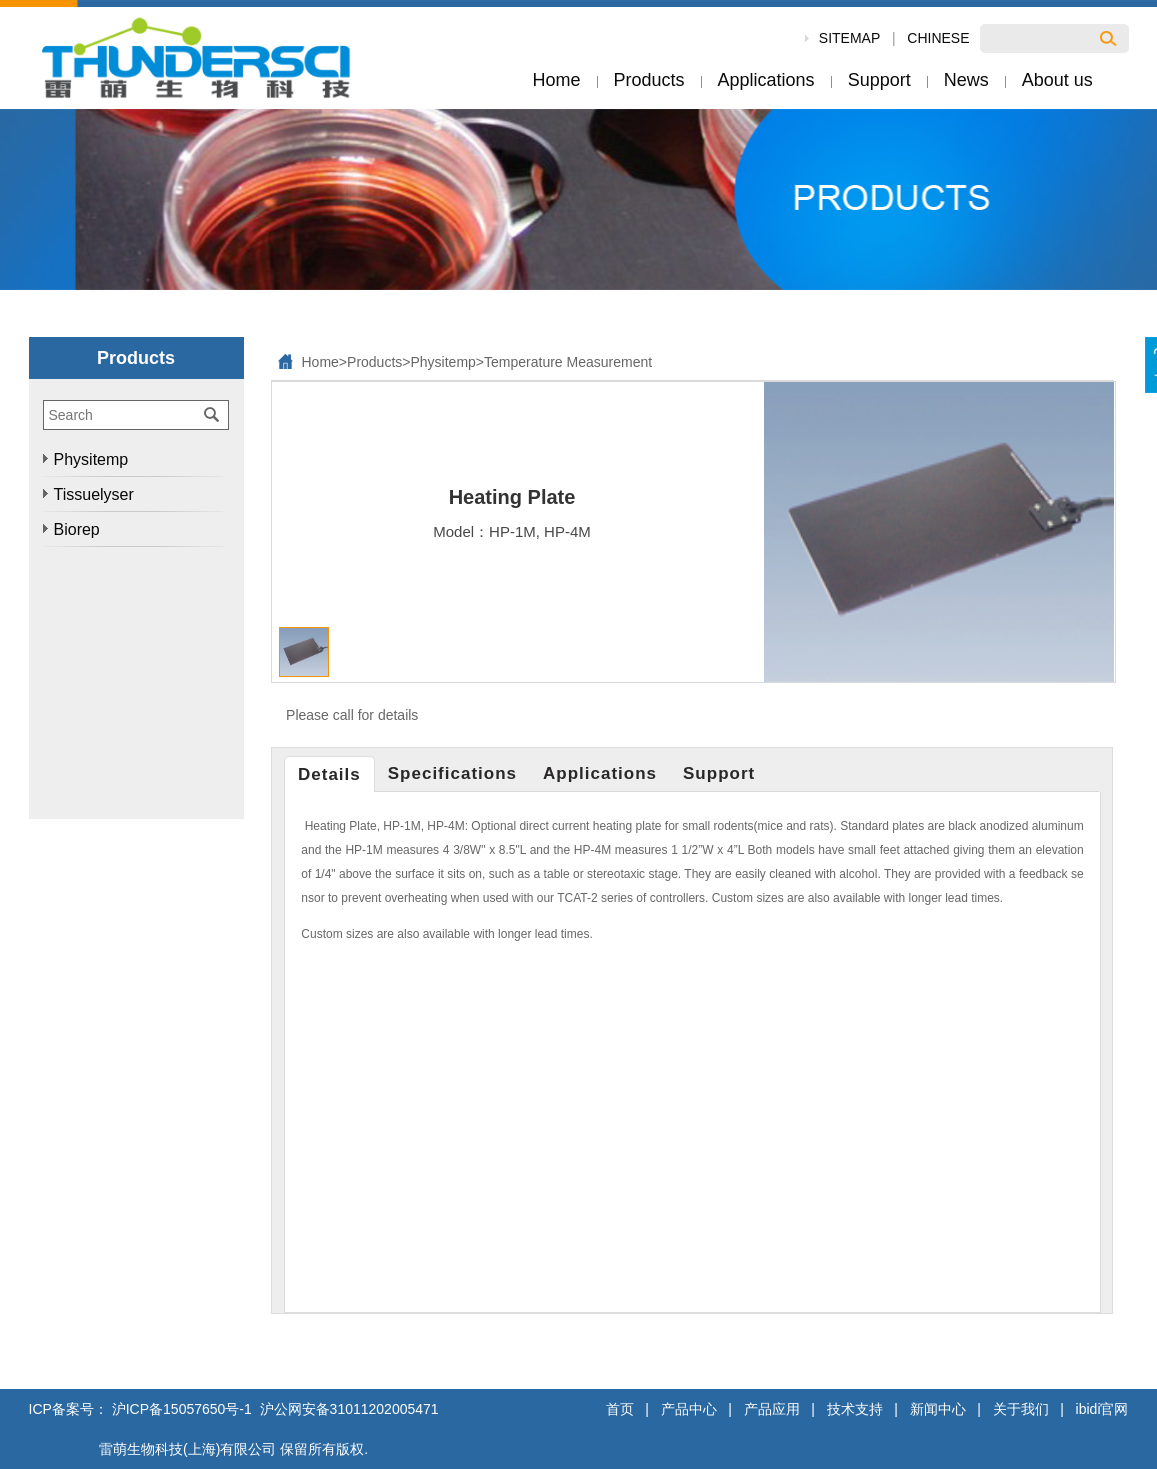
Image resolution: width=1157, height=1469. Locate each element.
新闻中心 (938, 1409)
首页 (620, 1409)
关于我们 (1021, 1409)
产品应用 (772, 1409)
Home (320, 362)
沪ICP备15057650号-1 (182, 1409)
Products (374, 362)
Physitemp (442, 362)
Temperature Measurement (568, 362)
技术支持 (855, 1409)
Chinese (938, 38)
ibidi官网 (1102, 1409)
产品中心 (689, 1409)
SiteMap (849, 38)
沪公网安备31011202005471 (347, 1409)
